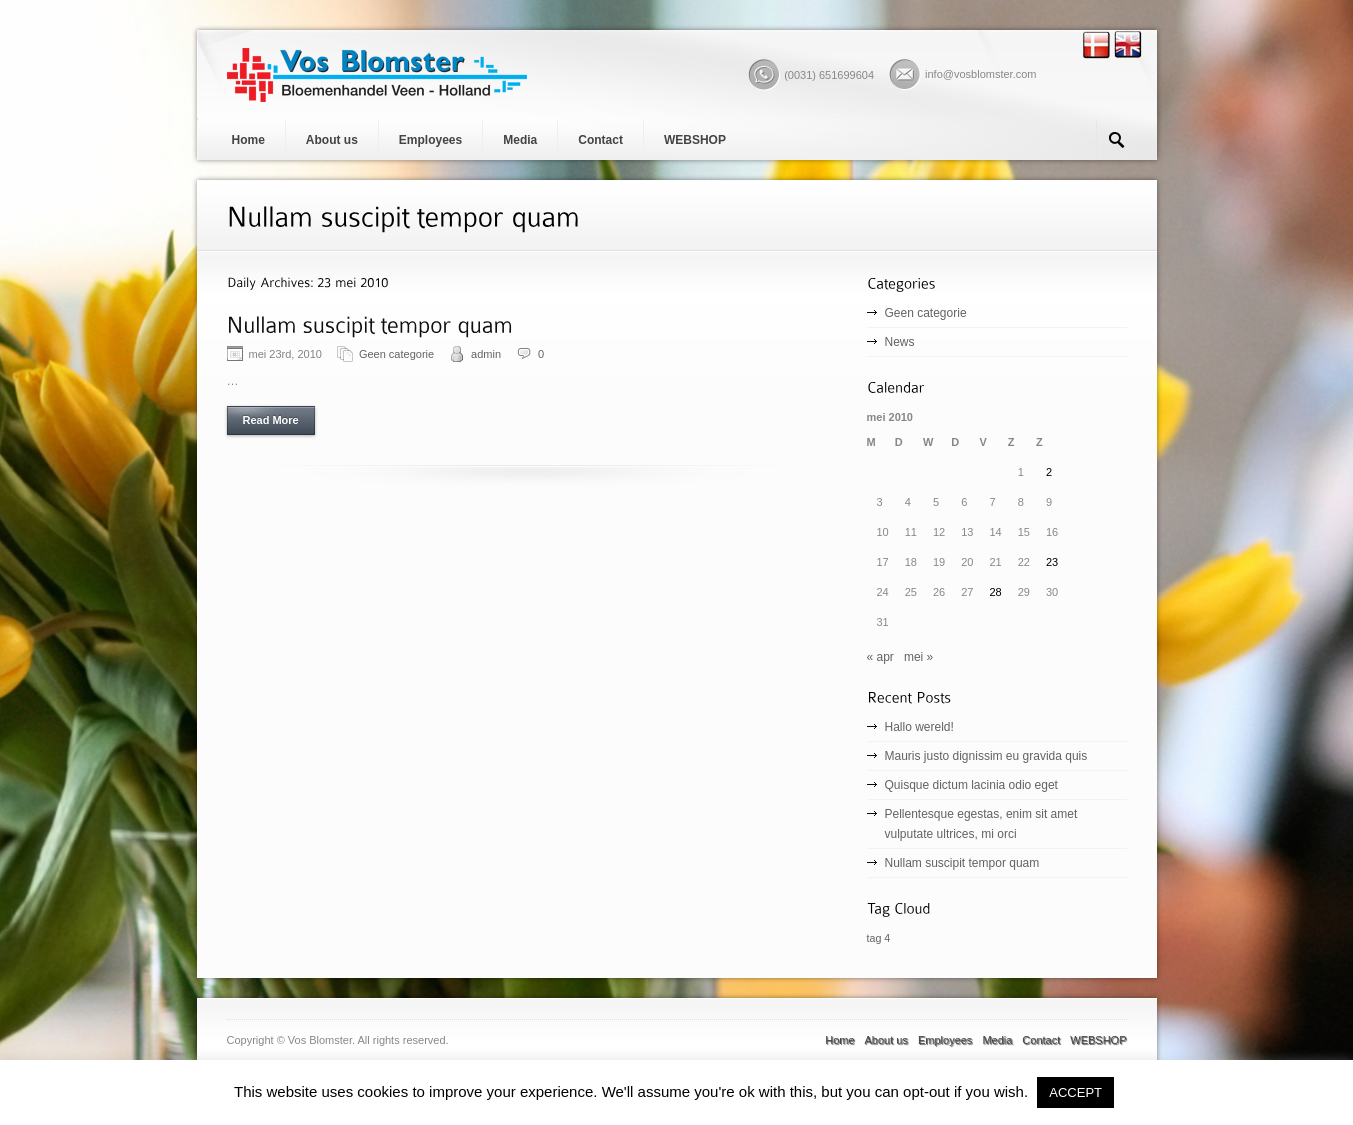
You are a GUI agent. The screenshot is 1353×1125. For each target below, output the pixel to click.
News (900, 342)
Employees (430, 140)
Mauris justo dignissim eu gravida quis (986, 756)
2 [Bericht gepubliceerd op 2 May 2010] (1049, 472)
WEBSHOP (695, 140)
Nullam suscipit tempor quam (962, 863)
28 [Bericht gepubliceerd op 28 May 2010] (996, 592)
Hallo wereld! (919, 727)
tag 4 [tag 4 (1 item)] (879, 938)
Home (248, 140)
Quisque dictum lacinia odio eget (971, 785)
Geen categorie (396, 354)
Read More (271, 420)
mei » (918, 657)
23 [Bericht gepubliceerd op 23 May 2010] (1052, 562)
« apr (880, 657)
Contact (600, 140)
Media (520, 140)
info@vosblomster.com (980, 74)
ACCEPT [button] (1075, 1092)
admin (486, 354)
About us (332, 140)
